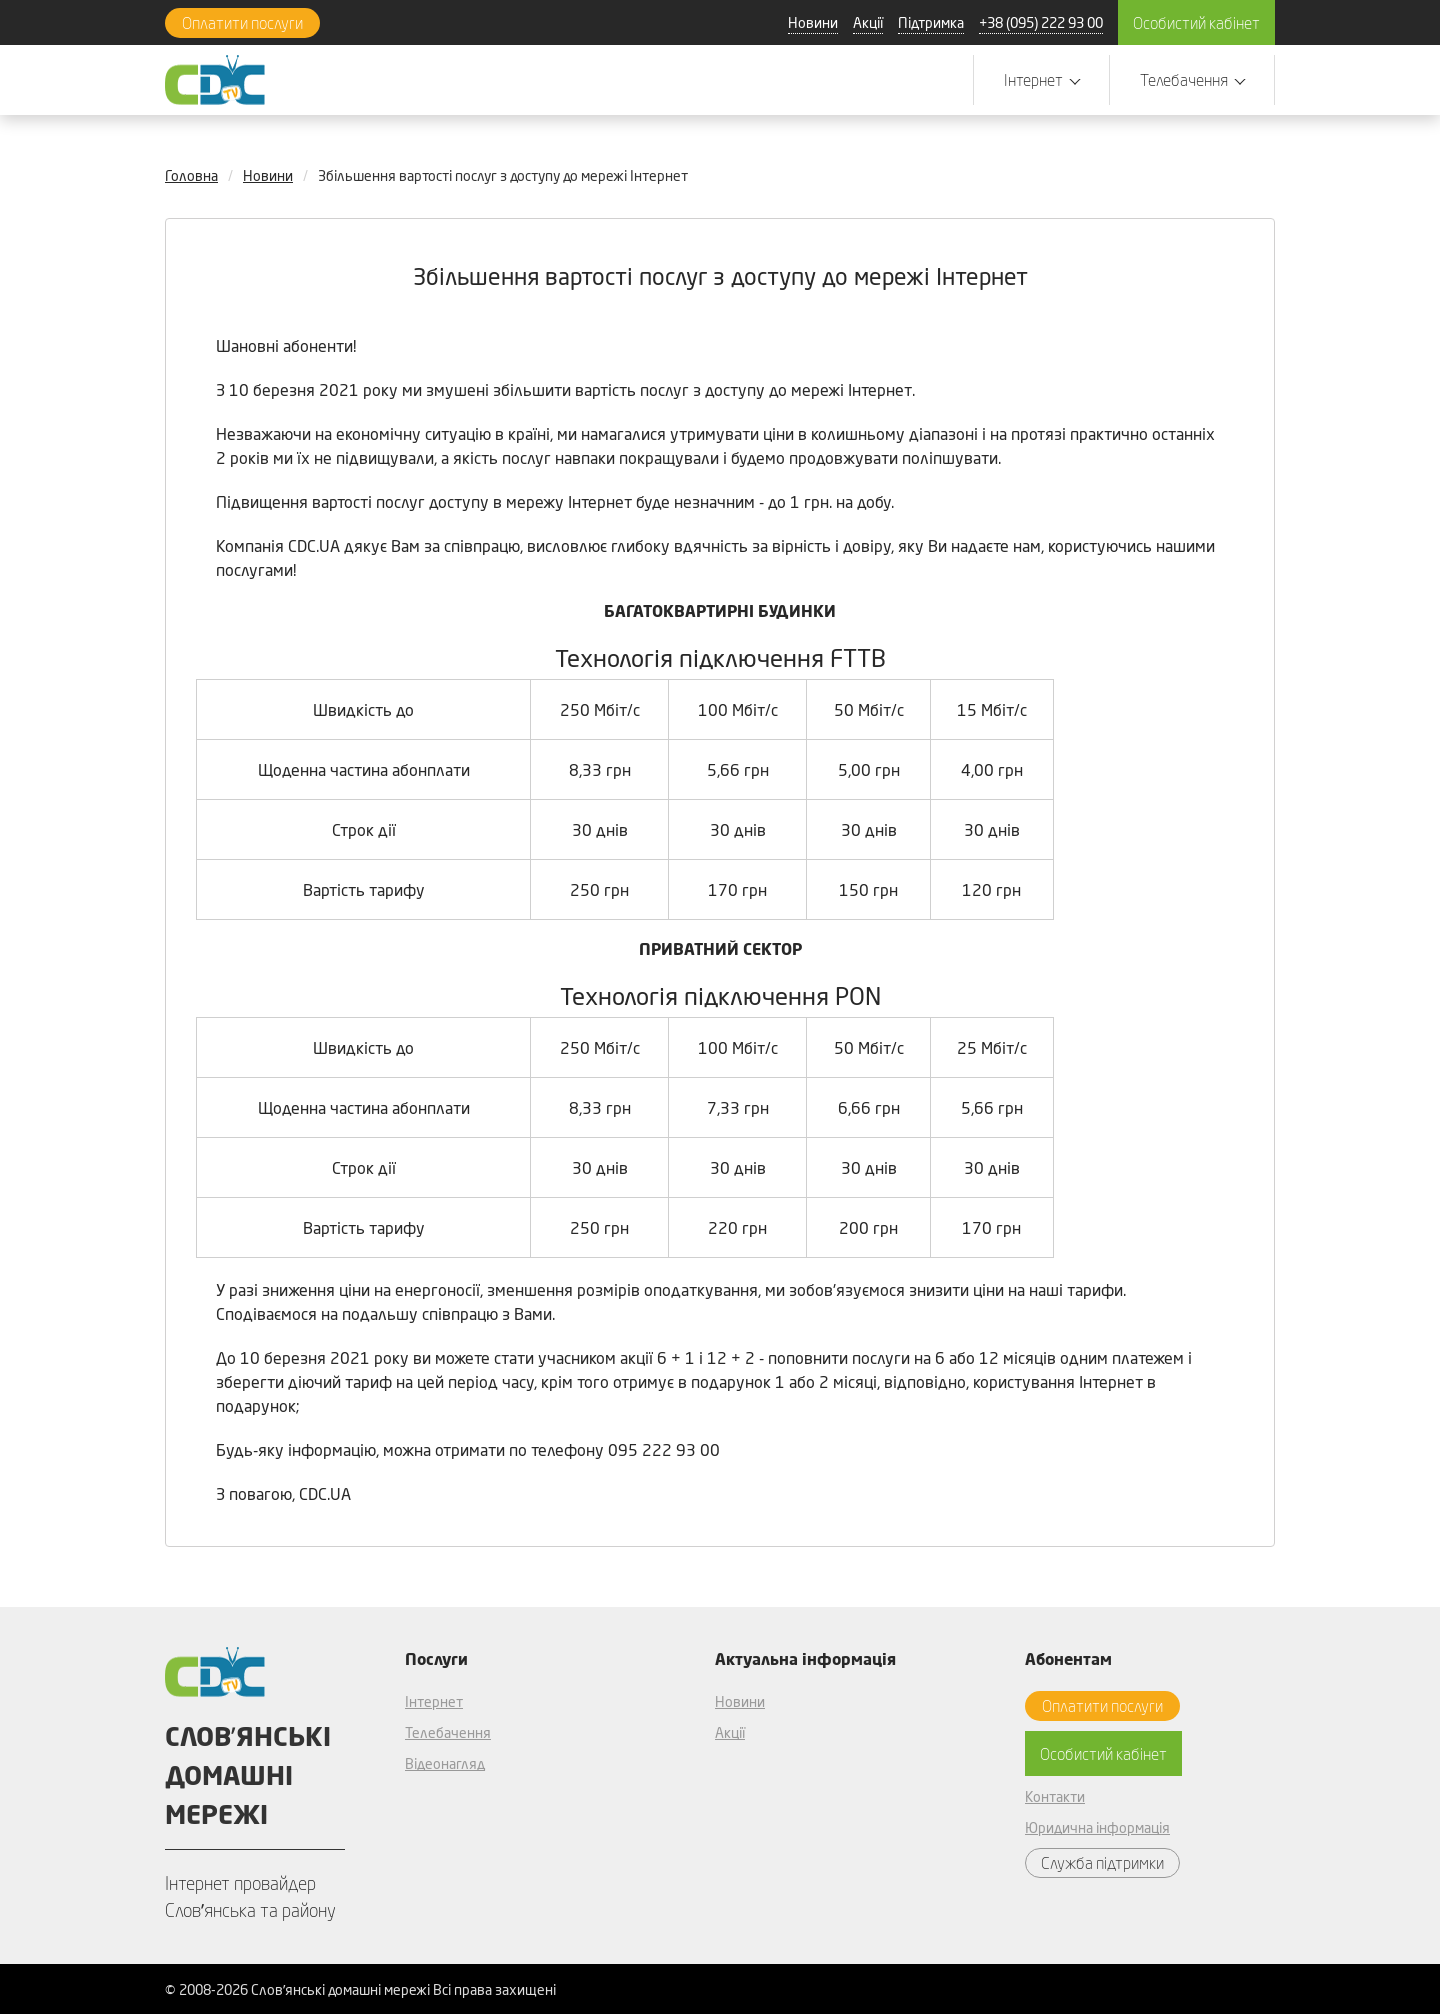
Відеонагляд (445, 1763)
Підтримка (931, 22)
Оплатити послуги (242, 22)
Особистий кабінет (1196, 22)
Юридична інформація (1097, 1827)
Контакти (1055, 1796)
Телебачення (448, 1732)
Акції (868, 22)
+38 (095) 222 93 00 (1041, 22)
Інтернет (434, 1701)
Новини (813, 22)
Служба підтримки (1102, 1862)
